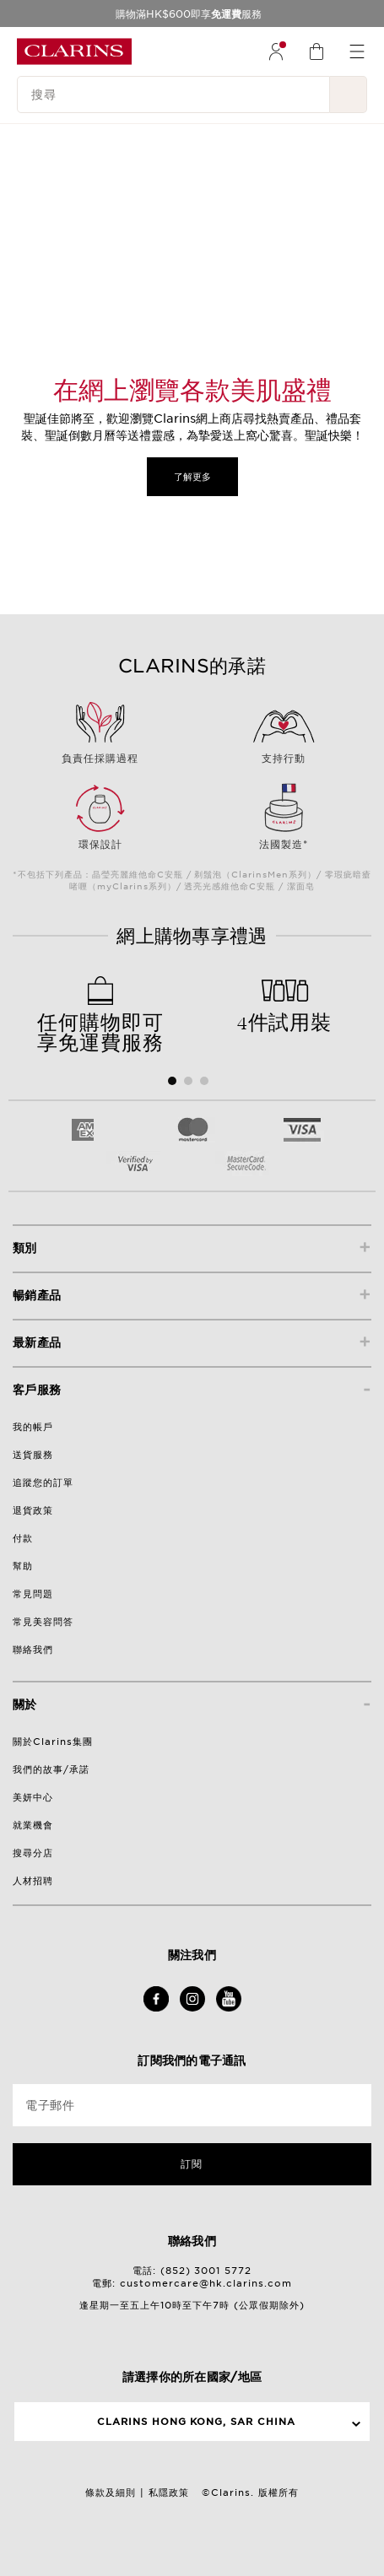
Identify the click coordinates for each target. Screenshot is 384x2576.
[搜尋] (173, 94)
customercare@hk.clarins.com (206, 2283)
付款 (23, 1538)
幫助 (23, 1566)
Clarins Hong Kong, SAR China (196, 2421)
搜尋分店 (33, 1853)
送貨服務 (33, 1455)
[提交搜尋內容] (348, 94)
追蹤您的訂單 (43, 1482)
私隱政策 (169, 2492)
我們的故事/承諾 (51, 1769)
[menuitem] (276, 51)
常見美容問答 (43, 1622)
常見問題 (33, 1594)
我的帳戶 (33, 1427)
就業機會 (33, 1825)
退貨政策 (33, 1510)
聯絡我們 (33, 1649)
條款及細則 (110, 2492)
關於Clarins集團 (53, 1741)
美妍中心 (33, 1797)
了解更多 (192, 477)
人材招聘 (33, 1881)
